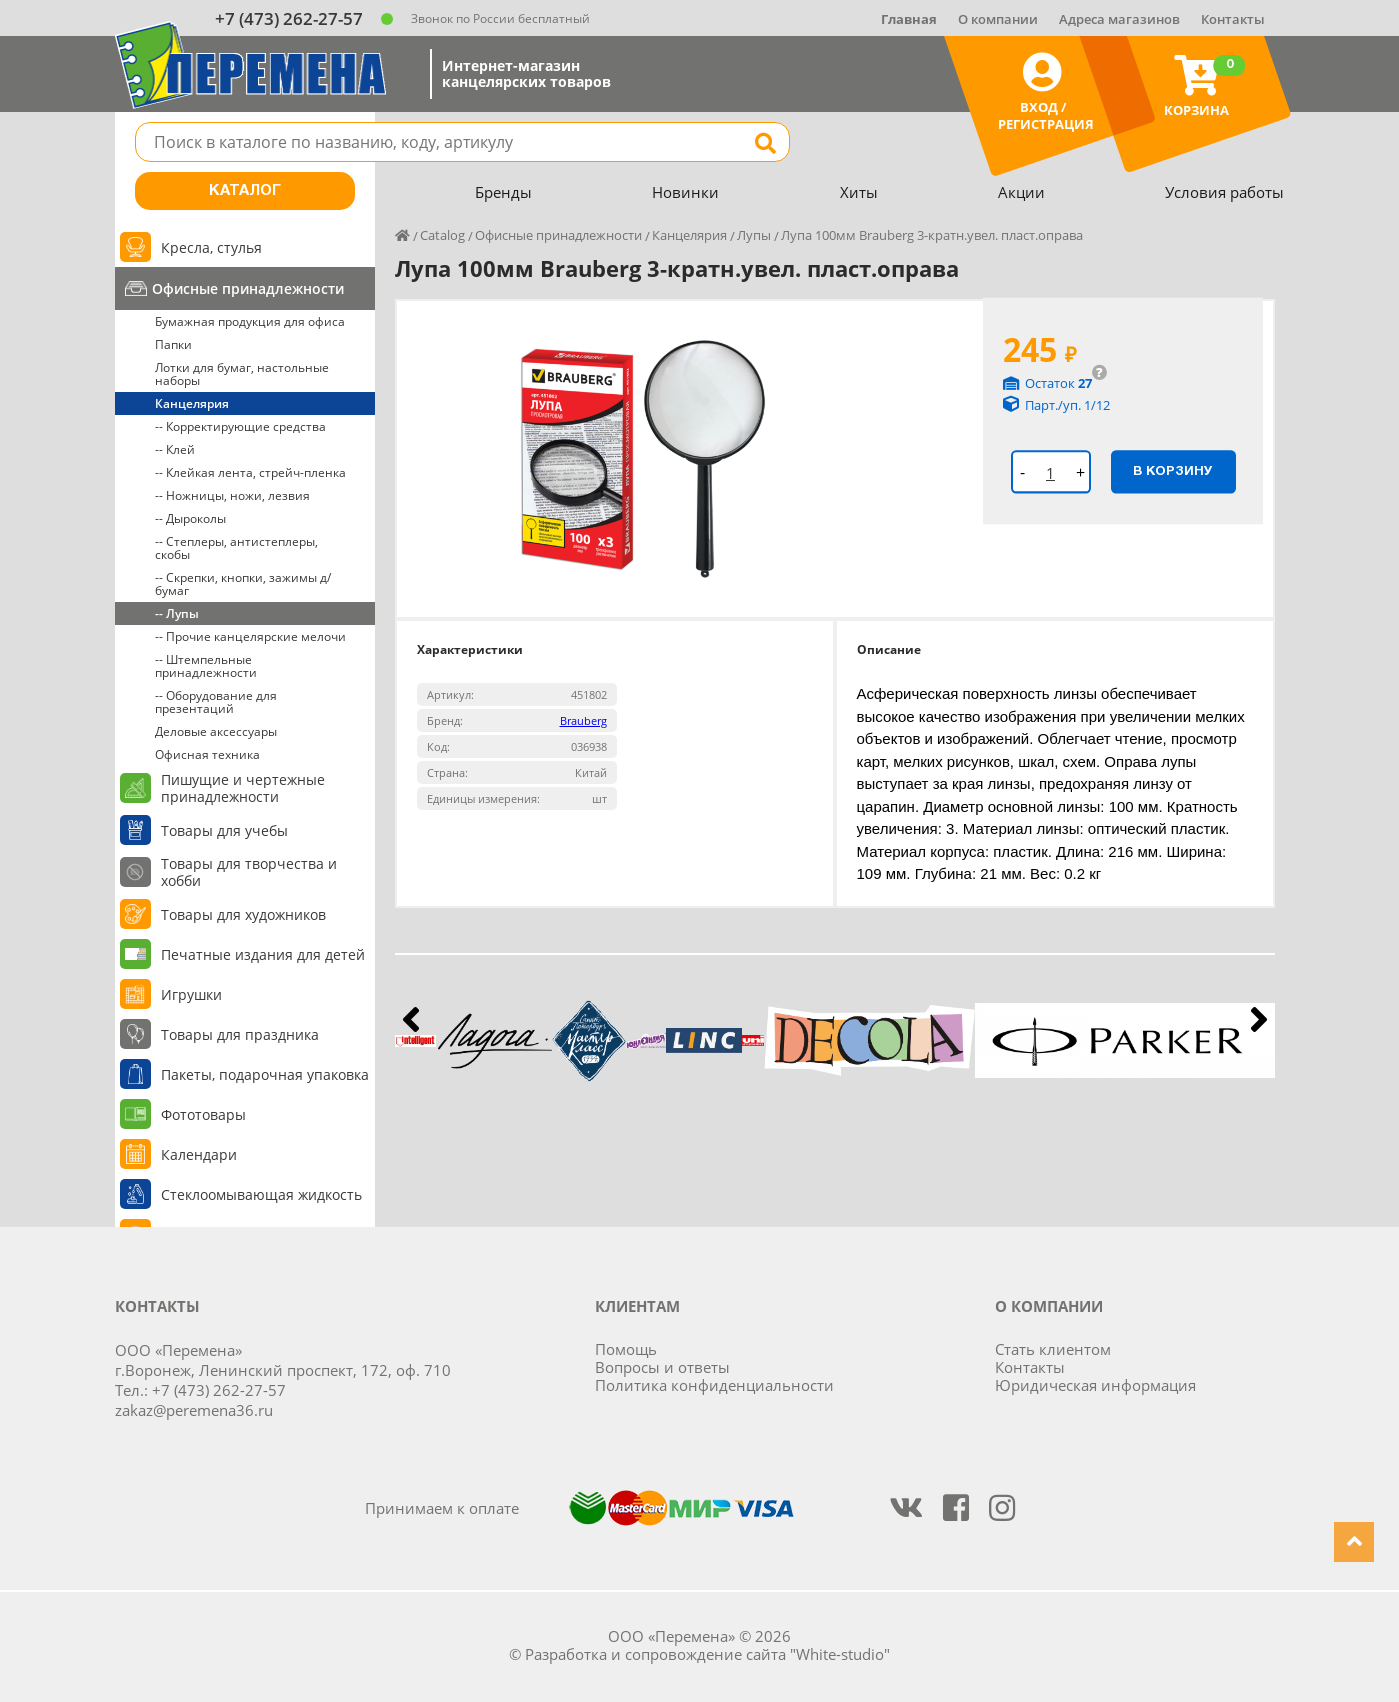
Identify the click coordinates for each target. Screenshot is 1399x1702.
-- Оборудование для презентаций (216, 702)
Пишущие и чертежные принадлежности (243, 788)
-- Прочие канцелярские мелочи (250, 636)
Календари (199, 1154)
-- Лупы (177, 613)
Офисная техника (207, 754)
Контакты (1233, 19)
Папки (173, 344)
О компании (998, 19)
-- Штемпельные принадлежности (206, 666)
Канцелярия (192, 403)
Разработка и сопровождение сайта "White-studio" (707, 1654)
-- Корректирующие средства (240, 426)
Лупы (754, 235)
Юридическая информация (1095, 1385)
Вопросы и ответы (662, 1367)
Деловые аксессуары (216, 731)
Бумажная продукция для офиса (250, 321)
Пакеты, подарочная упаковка (265, 1074)
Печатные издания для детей (263, 954)
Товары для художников (243, 914)
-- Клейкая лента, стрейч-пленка (250, 472)
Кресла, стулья (211, 247)
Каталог (245, 191)
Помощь (626, 1349)
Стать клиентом (1053, 1349)
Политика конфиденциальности (714, 1385)
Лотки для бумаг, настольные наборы (242, 374)
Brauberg (583, 720)
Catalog (442, 235)
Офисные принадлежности (248, 288)
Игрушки (191, 994)
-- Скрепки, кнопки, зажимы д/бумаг (243, 584)
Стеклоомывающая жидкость (261, 1194)
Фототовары (203, 1114)
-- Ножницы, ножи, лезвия (232, 495)
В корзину (1173, 471)
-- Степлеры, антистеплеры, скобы (236, 548)
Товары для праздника (240, 1034)
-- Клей (175, 449)
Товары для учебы (224, 830)
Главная (909, 19)
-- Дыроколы (190, 518)
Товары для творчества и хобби (249, 872)
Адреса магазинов (1119, 19)
